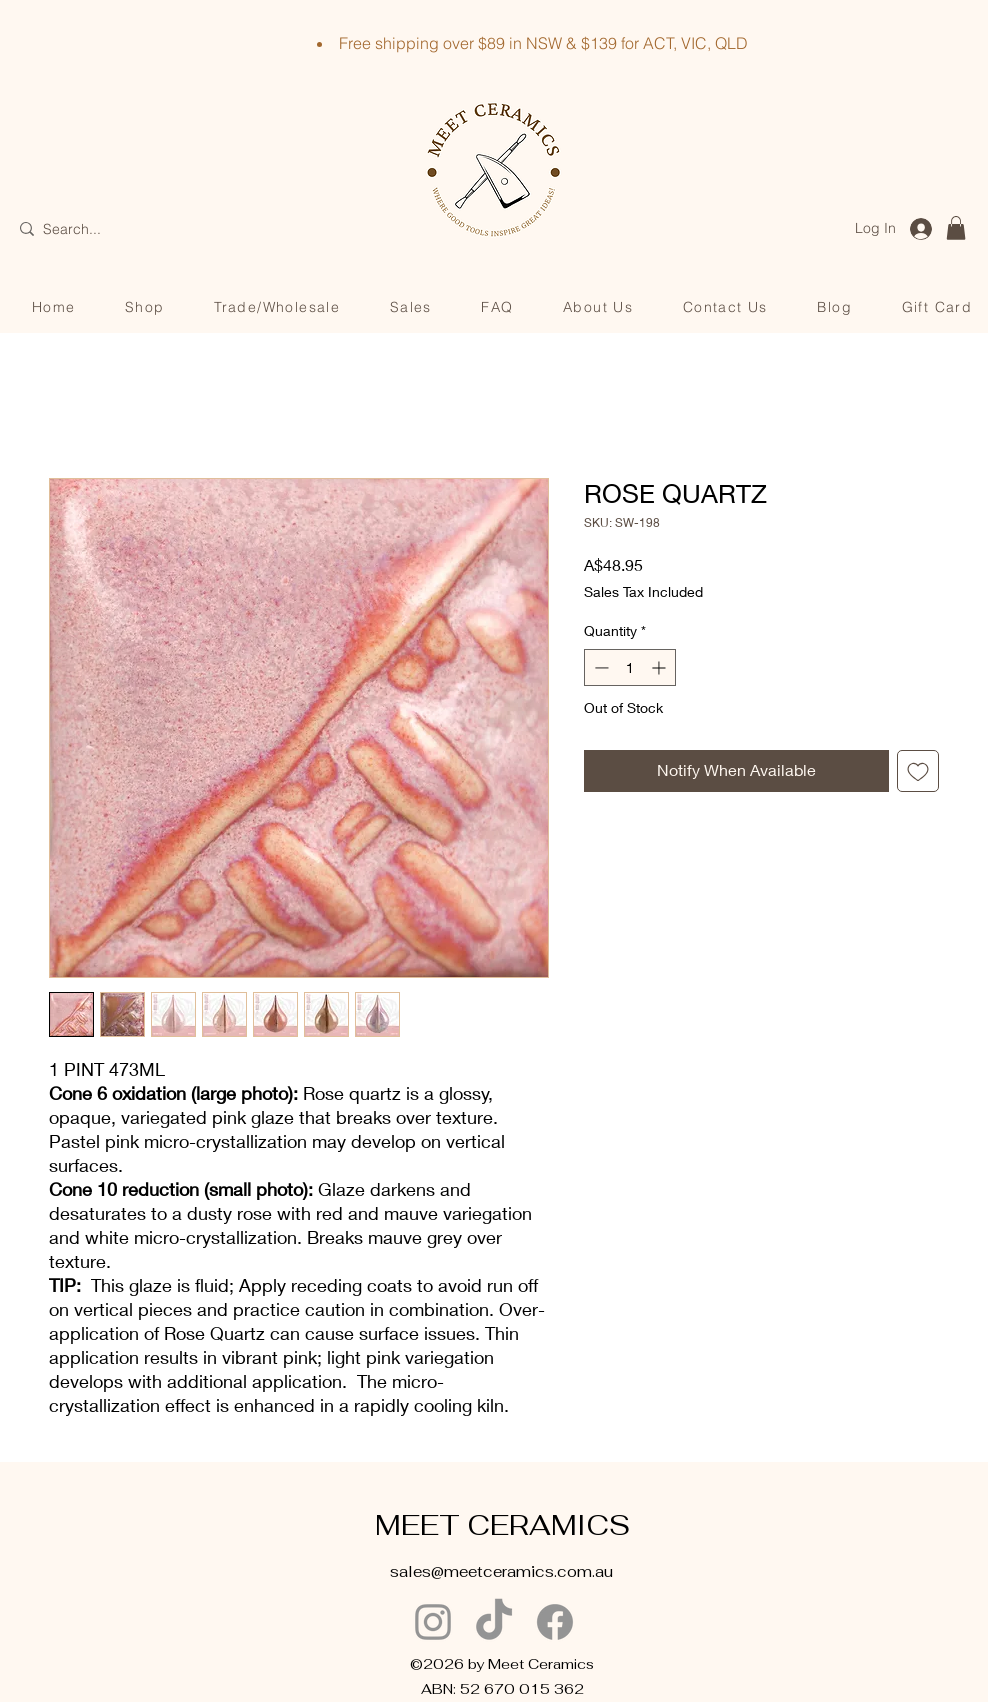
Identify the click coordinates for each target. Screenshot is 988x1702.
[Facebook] (555, 1622)
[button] (956, 228)
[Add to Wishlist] (918, 771)
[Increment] (660, 667)
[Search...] (111, 229)
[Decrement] (599, 667)
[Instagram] (433, 1622)
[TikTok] (494, 1622)
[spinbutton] (630, 667)
